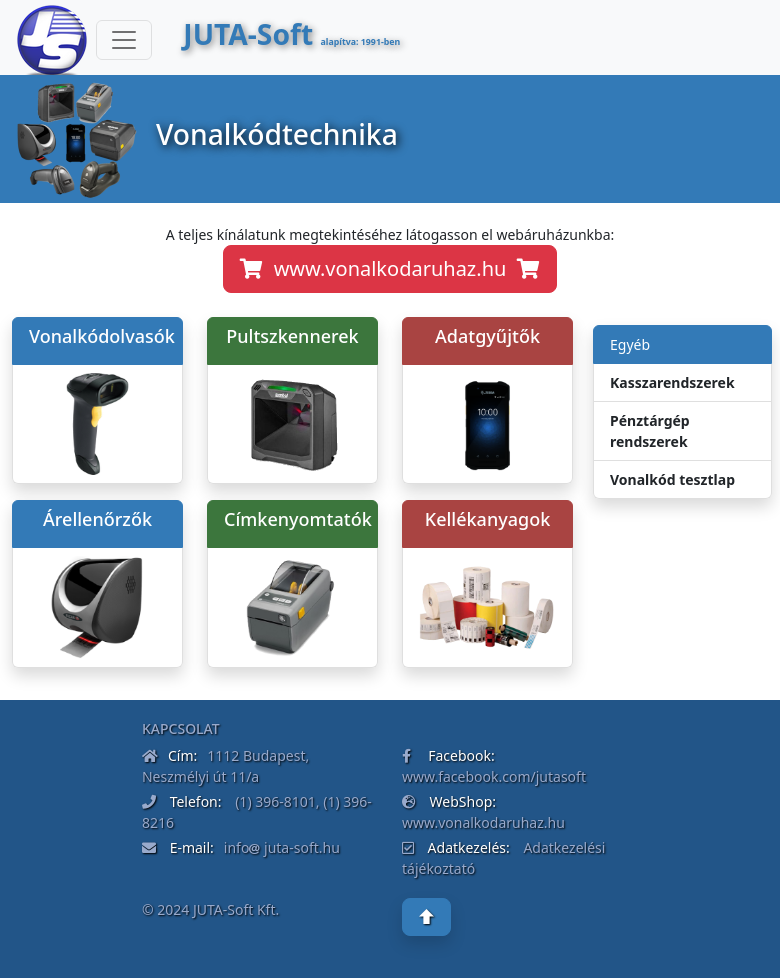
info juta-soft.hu (282, 847)
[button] (426, 917)
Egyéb (630, 344)
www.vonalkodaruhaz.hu (390, 268)
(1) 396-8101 (274, 801)
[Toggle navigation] (124, 40)
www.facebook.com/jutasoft (494, 776)
